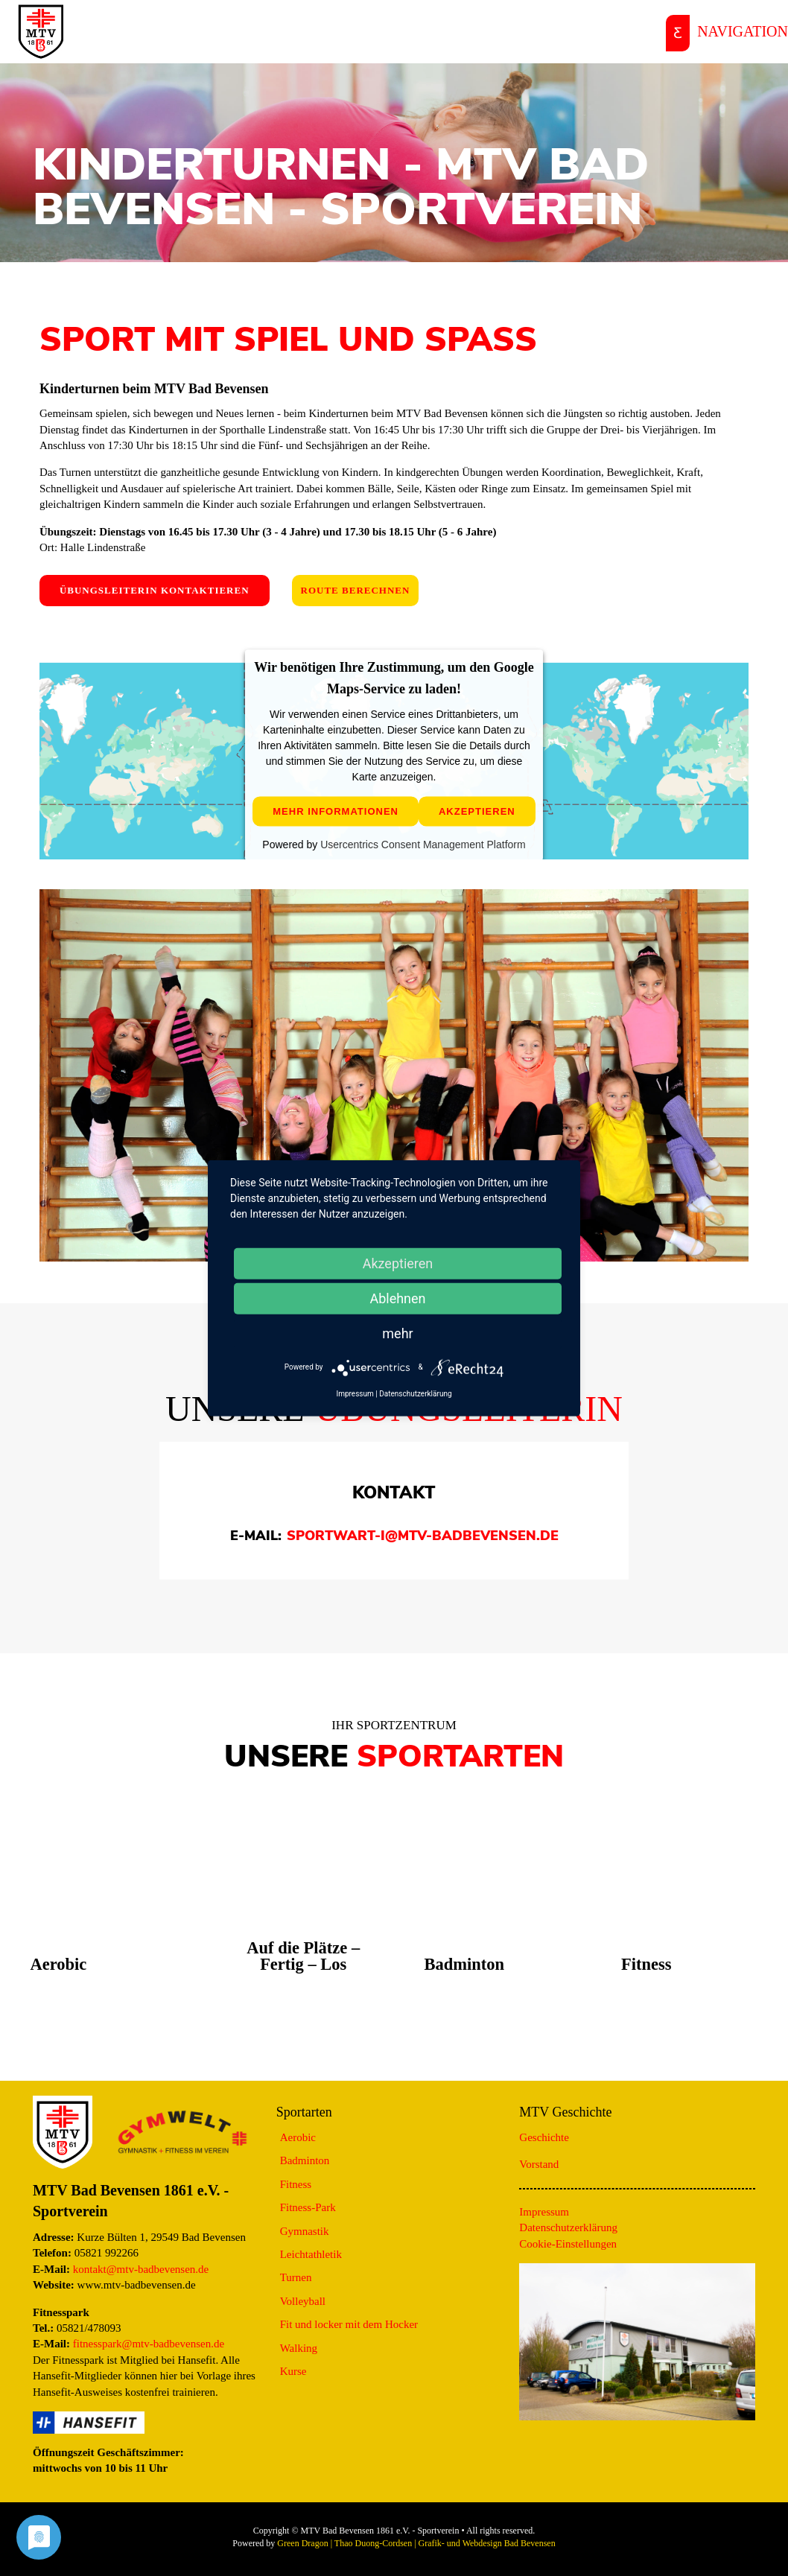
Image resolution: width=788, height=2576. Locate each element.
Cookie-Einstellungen (568, 2244)
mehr (397, 1333)
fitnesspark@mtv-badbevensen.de (148, 2344)
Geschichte (544, 2137)
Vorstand (539, 2164)
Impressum (544, 2212)
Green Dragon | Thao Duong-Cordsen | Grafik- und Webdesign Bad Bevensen (416, 2543)
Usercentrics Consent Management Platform (422, 845)
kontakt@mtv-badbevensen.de (141, 2269)
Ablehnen (397, 1298)
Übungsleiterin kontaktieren (155, 590)
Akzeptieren (477, 812)
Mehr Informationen (335, 812)
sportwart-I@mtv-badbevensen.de (423, 1536)
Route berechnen (355, 590)
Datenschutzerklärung (568, 2227)
